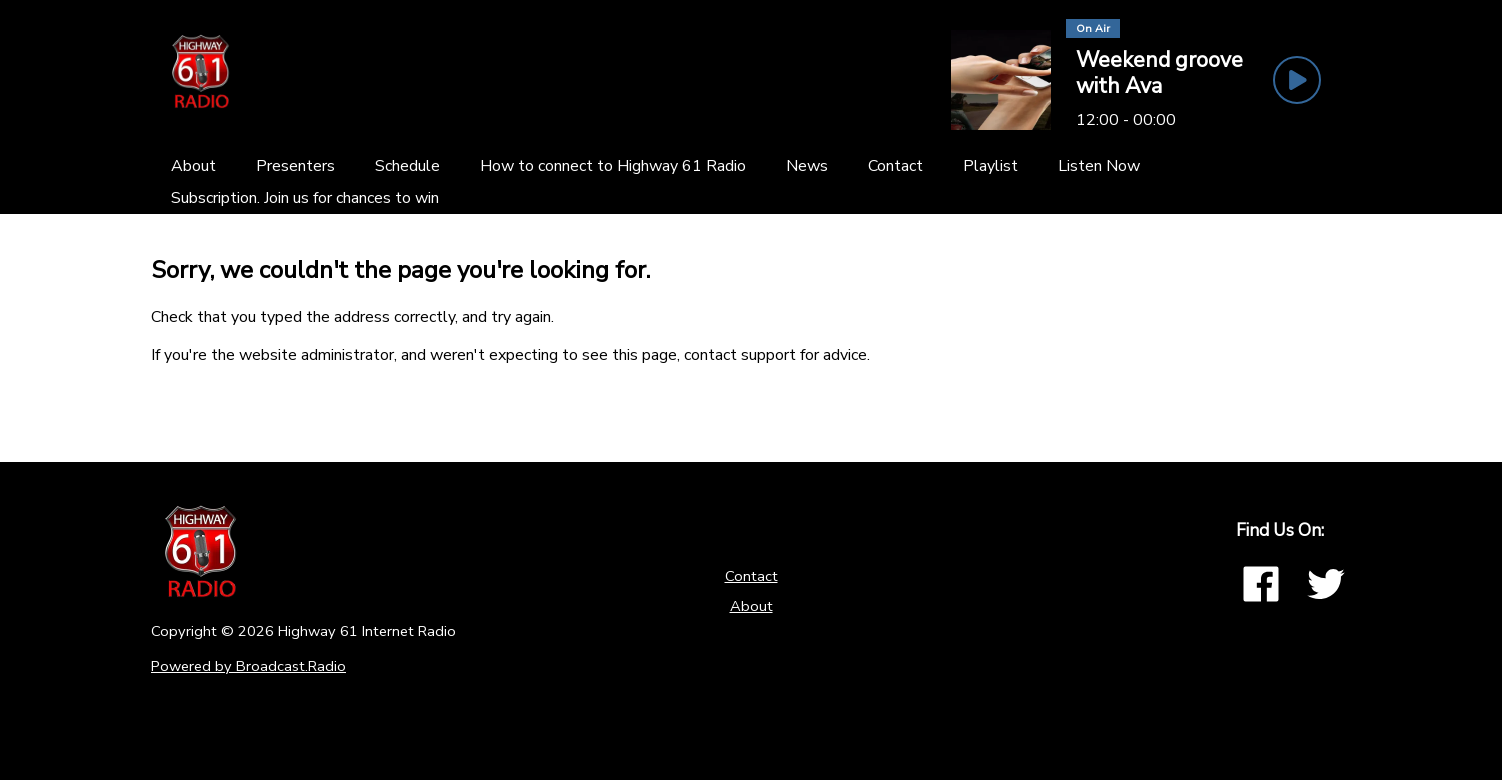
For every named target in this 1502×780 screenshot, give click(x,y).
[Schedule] (407, 166)
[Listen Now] (1099, 166)
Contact (751, 576)
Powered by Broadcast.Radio (248, 666)
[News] (807, 166)
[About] (193, 166)
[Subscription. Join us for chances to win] (305, 198)
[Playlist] (990, 166)
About (751, 606)
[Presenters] (295, 166)
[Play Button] (1297, 80)
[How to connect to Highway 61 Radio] (613, 166)
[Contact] (895, 166)
